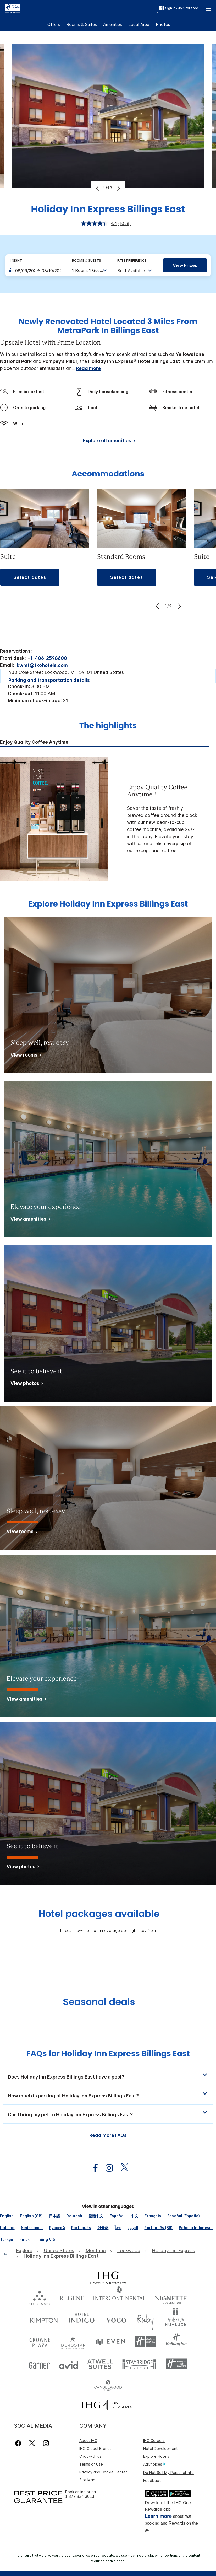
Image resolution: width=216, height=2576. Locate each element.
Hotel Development (160, 2448)
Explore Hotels (156, 2456)
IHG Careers (154, 2440)
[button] (208, 8)
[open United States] (59, 2250)
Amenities (112, 24)
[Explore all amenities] (108, 441)
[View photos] (25, 1384)
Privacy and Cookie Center (103, 2472)
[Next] (118, 188)
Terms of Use (91, 2464)
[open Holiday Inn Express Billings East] (59, 2256)
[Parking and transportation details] (49, 680)
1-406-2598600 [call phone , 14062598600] (48, 658)
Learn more (158, 2516)
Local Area (138, 24)
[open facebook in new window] (92, 2168)
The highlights (108, 726)
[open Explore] (25, 2250)
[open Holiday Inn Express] (173, 2250)
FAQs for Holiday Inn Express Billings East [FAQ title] (108, 2053)
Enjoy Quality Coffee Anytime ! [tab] (35, 742)
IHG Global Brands (95, 2448)
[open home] (8, 2253)
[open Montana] (95, 2250)
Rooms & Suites (81, 24)
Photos (163, 24)
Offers (53, 24)
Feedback (152, 2480)
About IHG (88, 2440)
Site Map (87, 2480)
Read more (88, 368)
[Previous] (98, 188)
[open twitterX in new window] (122, 2168)
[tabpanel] (108, 819)
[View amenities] (29, 1220)
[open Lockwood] (128, 2250)
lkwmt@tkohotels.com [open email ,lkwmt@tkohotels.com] (41, 665)
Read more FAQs (108, 2135)
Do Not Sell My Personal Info (168, 2472)
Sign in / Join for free (178, 8)
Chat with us (90, 2456)
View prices (185, 265)
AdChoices (154, 2464)
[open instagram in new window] (106, 2168)
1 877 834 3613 (79, 2496)
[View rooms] (25, 1055)
